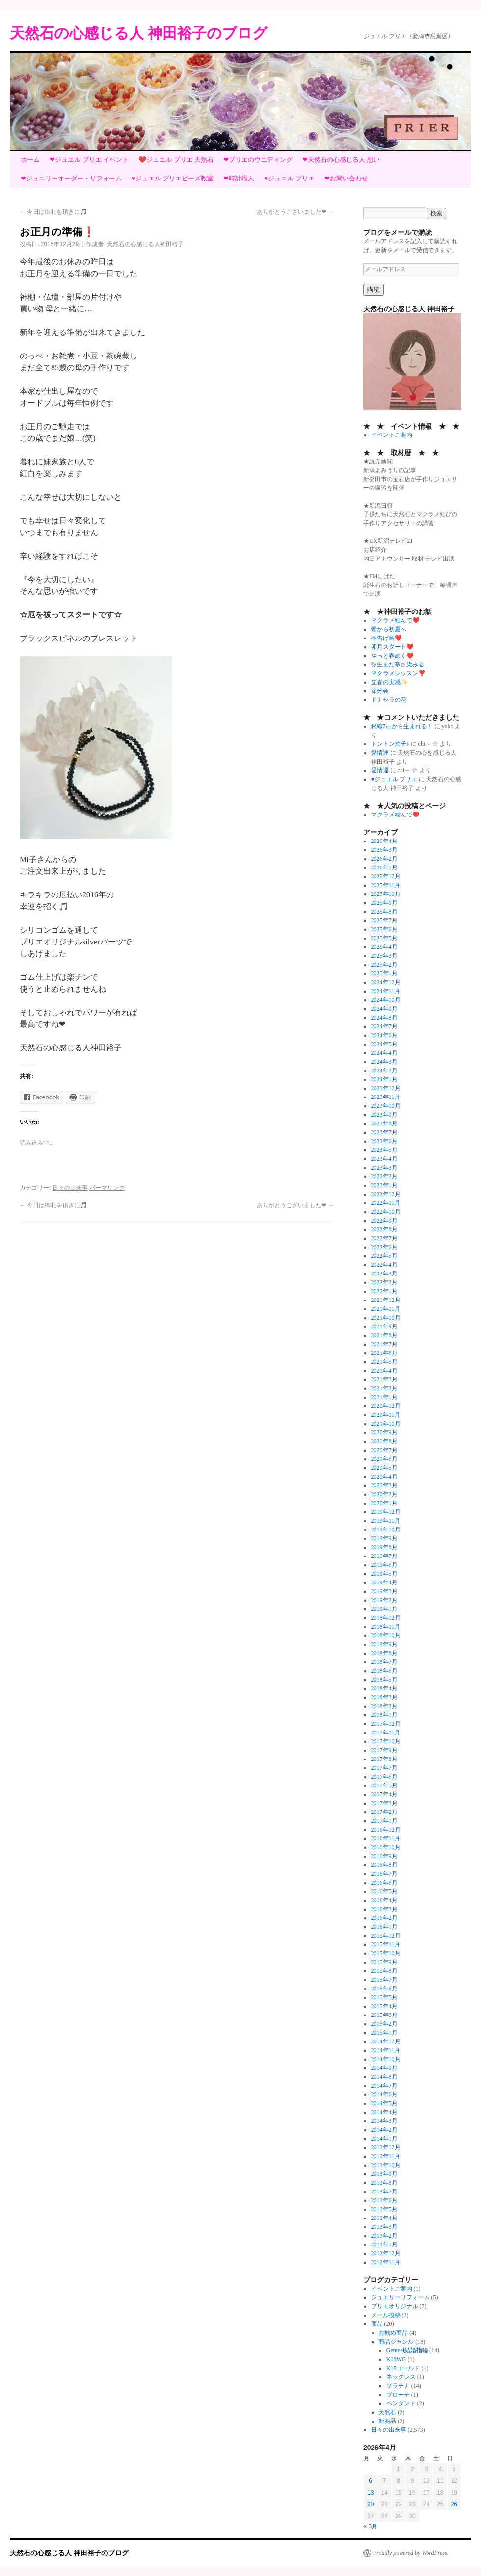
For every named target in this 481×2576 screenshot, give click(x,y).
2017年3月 (384, 1803)
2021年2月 (384, 1388)
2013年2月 (384, 2235)
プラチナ (398, 2385)
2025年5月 (384, 938)
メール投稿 (386, 2315)
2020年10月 (386, 1423)
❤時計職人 (238, 178)
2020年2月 (384, 1494)
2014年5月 (384, 2103)
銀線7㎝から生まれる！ (402, 726)
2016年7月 (384, 1873)
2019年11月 (386, 1520)
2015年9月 (384, 1962)
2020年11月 (386, 1414)
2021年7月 (384, 1344)
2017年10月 (386, 1741)
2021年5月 (384, 1361)
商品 (377, 2324)
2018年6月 (384, 1670)
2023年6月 (384, 1141)
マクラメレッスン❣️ (398, 673)
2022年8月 (384, 1229)
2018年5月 (384, 1679)
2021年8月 (384, 1335)
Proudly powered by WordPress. (411, 2553)
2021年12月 (386, 1300)
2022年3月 (384, 1273)
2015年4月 (384, 2006)
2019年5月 (384, 1573)
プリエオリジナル (394, 2306)
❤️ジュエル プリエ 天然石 (176, 159)
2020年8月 (384, 1441)
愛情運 (380, 752)
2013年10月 (386, 2165)
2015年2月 (384, 2023)
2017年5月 (384, 1785)
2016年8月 (384, 1865)
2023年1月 (384, 1185)
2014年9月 (384, 2068)
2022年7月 (384, 1238)
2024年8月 (384, 1017)
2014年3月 (384, 2120)
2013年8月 (384, 2182)
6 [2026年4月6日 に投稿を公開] (370, 2480)
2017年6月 (384, 1776)
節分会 (380, 691)
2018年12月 (386, 1617)
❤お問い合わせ (346, 178)
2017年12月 (386, 1723)
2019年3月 (384, 1591)
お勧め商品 (393, 2332)
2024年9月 (384, 1008)
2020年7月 (384, 1450)
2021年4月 (384, 1370)
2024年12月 (386, 982)
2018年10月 (386, 1635)
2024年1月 (384, 1079)
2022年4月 (384, 1264)
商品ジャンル (396, 2341)
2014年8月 (384, 2076)
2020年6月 (384, 1458)
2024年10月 (386, 999)
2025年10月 (386, 894)
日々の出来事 (70, 1187)
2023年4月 (384, 1158)
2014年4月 (384, 2112)
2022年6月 (384, 1247)
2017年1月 (384, 1820)
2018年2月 (384, 1706)
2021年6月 (384, 1353)
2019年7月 (384, 1556)
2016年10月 (386, 1847)
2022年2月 (384, 1282)
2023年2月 (384, 1176)
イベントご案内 (391, 435)
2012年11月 (386, 2262)
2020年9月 (384, 1432)
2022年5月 (384, 1255)
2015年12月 (386, 1935)
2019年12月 (386, 1511)
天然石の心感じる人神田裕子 (145, 244)
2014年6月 (384, 2094)
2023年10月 (386, 1105)
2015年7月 (384, 1979)
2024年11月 (386, 991)
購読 (373, 289)
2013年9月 (384, 2173)
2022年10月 (386, 1211)
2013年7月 (384, 2191)
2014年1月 (384, 2138)
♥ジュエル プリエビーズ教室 (173, 178)
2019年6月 (384, 1564)
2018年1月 (384, 1714)
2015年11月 (386, 1944)
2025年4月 (384, 947)
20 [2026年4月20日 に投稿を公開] (370, 2504)
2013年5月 (384, 2209)
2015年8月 (384, 1970)
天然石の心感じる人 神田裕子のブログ (138, 33)
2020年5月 (384, 1467)
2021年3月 (384, 1379)
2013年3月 (384, 2226)
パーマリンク (107, 1187)
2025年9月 (384, 902)
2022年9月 (384, 1220)
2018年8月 (384, 1653)
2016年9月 (384, 1856)
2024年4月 (384, 1052)
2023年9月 (384, 1114)
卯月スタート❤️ (392, 646)
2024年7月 (384, 1026)
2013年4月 (384, 2218)
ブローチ (398, 2394)
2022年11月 (386, 1202)
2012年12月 (386, 2253)
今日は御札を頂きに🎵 (53, 211)
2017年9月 (384, 1750)
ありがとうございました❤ (295, 211)
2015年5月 (384, 1997)
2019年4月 (384, 1582)
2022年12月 (386, 1194)
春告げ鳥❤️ (386, 638)
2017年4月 (384, 1794)
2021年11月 (386, 1308)
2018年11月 (386, 1626)
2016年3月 (384, 1909)
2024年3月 (384, 1061)
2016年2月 (384, 1917)
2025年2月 (384, 964)
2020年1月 (384, 1503)
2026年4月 (384, 841)
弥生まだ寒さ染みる (397, 664)
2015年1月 (384, 2032)
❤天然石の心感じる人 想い (341, 159)
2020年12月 (386, 1406)
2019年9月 (384, 1538)
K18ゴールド (403, 2368)
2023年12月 (386, 1088)
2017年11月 (386, 1732)
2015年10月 (386, 1953)
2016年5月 (384, 1891)
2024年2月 (384, 1070)
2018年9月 (384, 1644)
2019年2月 (384, 1600)
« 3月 (371, 2526)
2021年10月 (386, 1317)
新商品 (387, 2421)
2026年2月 (384, 858)
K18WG (396, 2359)
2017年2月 (384, 1812)
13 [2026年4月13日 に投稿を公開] (370, 2492)
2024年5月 (384, 1044)
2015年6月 (384, 1988)
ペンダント (401, 2403)
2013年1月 (384, 2244)
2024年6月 (384, 1035)
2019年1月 (384, 1609)
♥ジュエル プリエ (289, 178)
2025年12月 (386, 876)
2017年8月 (384, 1759)
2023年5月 (384, 1150)
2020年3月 (384, 1485)
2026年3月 (384, 849)
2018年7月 (384, 1661)
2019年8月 (384, 1547)
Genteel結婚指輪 (407, 2350)
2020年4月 (384, 1476)
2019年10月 (386, 1529)
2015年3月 (384, 2015)
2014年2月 (384, 2129)
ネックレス (401, 2376)
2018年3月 (384, 1697)
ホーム (30, 159)
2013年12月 (386, 2147)
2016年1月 (384, 1926)
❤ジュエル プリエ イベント (89, 159)
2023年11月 (386, 1097)
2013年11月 (386, 2156)
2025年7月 (384, 920)
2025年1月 (384, 973)
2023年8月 (384, 1123)
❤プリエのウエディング (258, 159)
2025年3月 (384, 955)
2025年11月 (386, 885)
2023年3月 (384, 1167)
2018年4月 (384, 1688)
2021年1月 (384, 1397)
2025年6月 (384, 929)
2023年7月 (384, 1132)
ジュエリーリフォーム (400, 2297)
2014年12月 (386, 2041)
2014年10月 (386, 2059)
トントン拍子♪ (390, 743)
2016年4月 (384, 1900)
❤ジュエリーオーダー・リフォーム (71, 178)
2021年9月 (384, 1326)
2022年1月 (384, 1291)
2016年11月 (386, 1838)
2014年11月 (386, 2050)
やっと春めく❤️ (392, 655)
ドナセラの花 (388, 699)
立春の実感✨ (389, 682)
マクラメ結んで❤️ (395, 620)
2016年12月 (386, 1829)
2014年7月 (384, 2085)
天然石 (387, 2412)
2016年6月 (384, 1882)
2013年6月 (384, 2200)
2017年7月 (384, 1767)
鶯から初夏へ (388, 629)
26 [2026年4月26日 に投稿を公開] (454, 2504)
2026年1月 (384, 867)
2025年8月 (384, 911)
